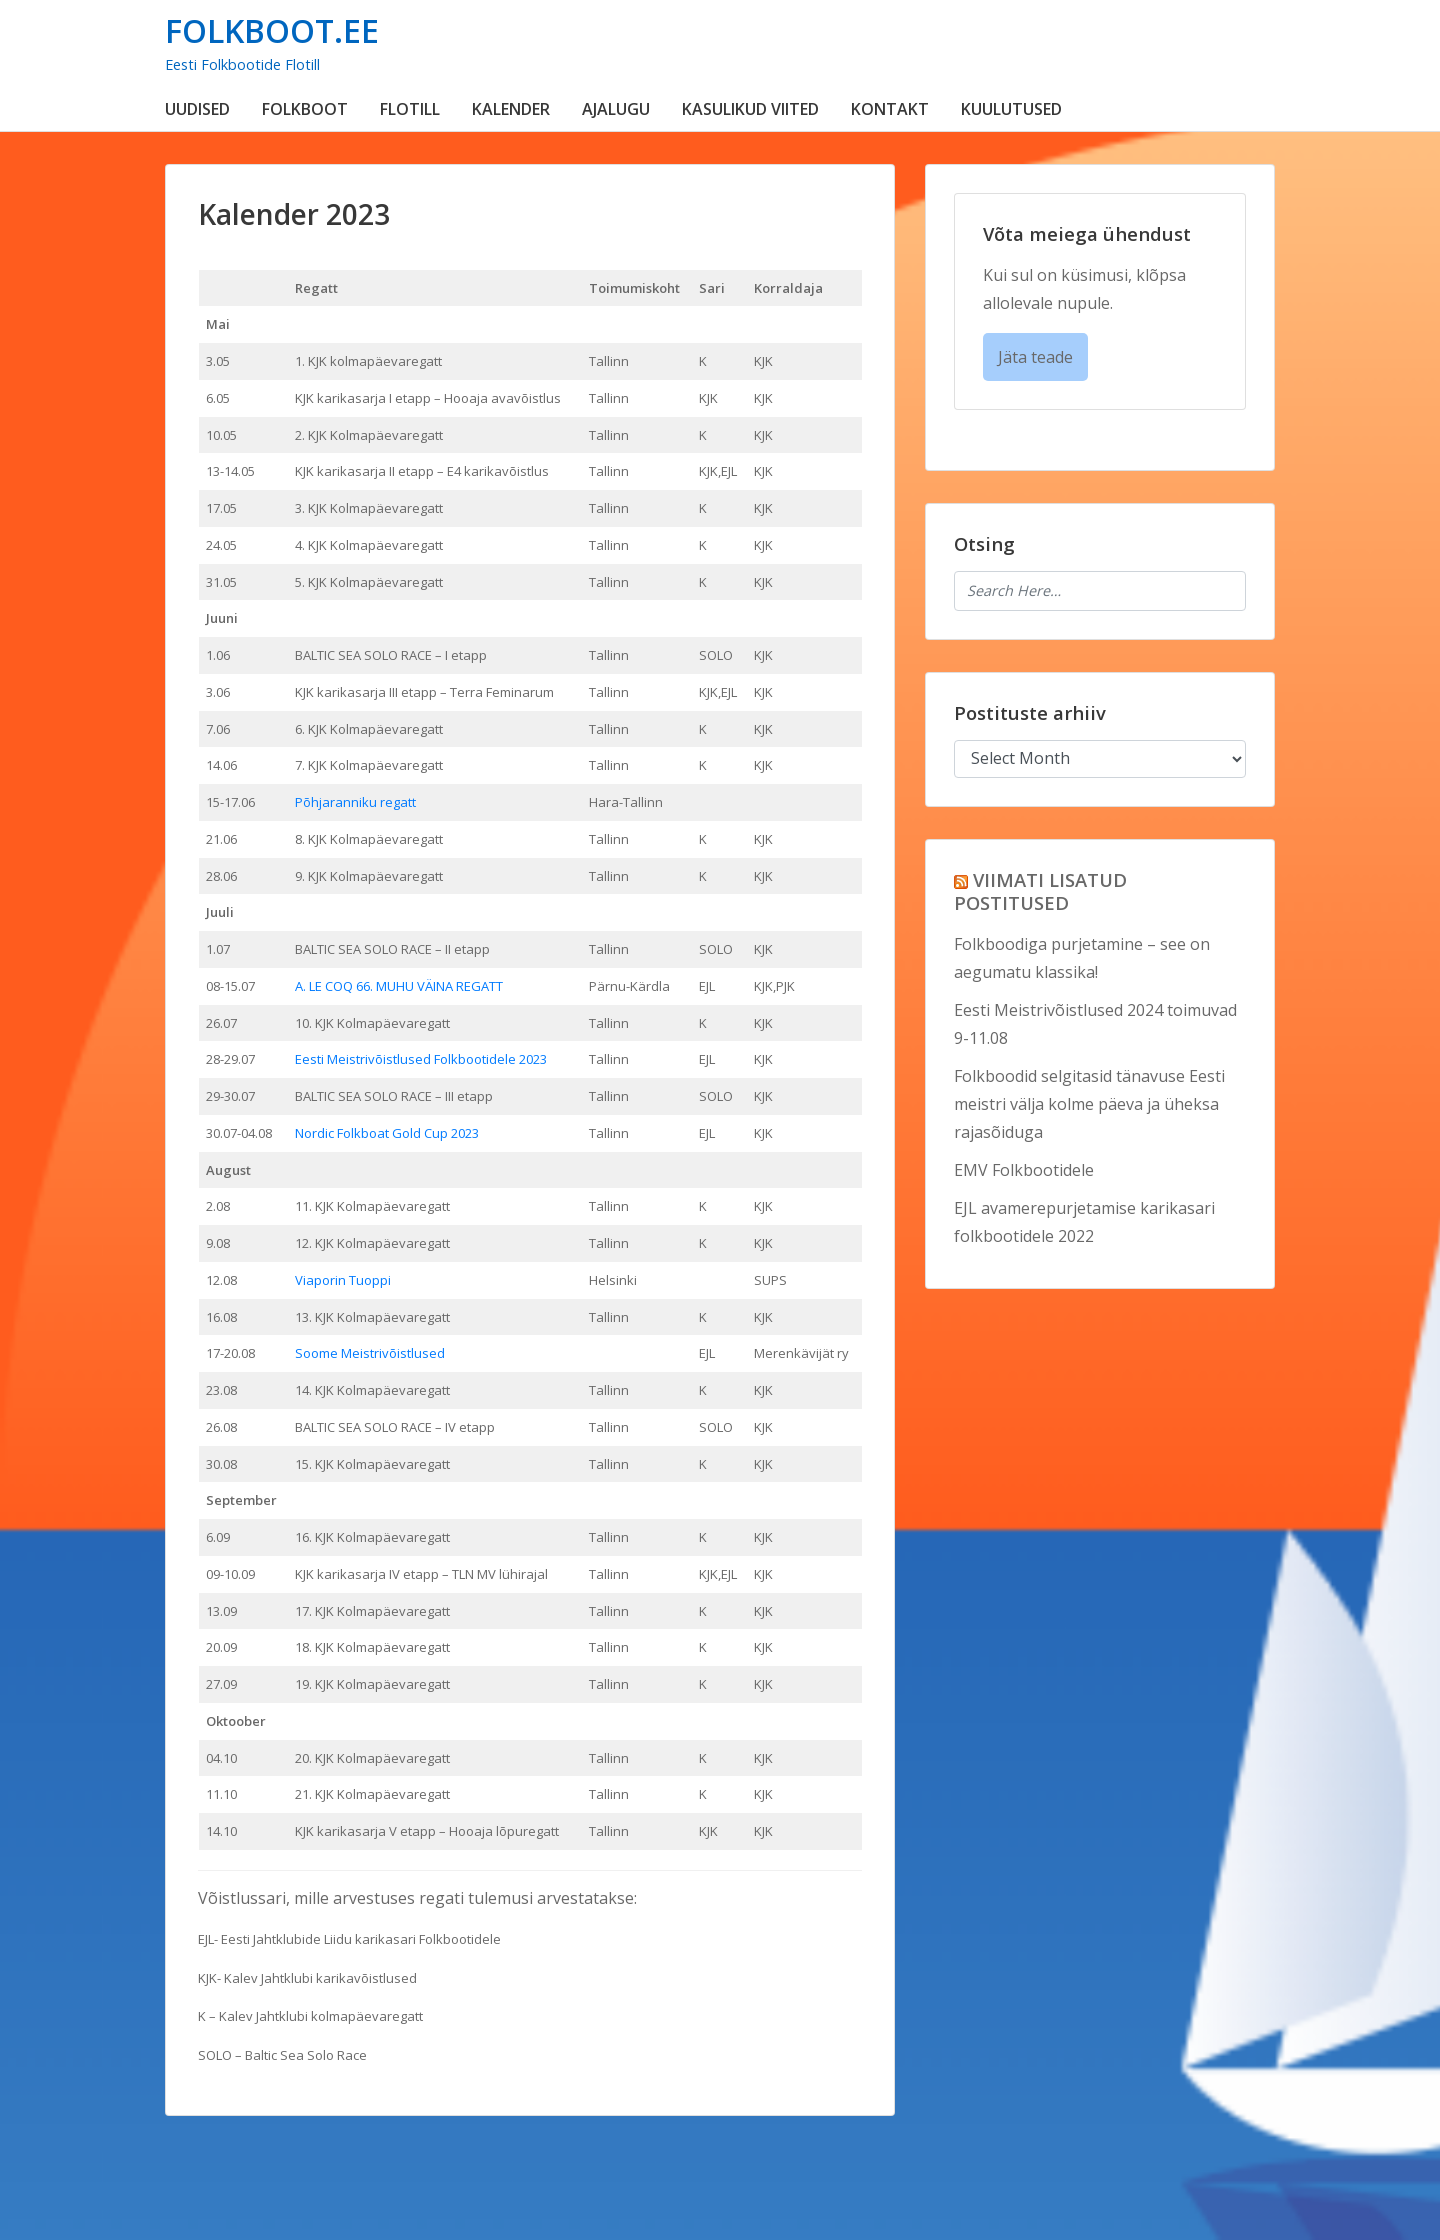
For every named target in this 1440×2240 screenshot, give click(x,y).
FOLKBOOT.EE (272, 30)
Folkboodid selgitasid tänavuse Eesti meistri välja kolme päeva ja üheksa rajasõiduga (1089, 1104)
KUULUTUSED (1011, 109)
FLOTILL (410, 109)
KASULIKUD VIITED (750, 109)
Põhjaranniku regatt (355, 802)
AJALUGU (616, 109)
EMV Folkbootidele (1024, 1170)
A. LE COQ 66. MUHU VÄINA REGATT (399, 986)
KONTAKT (890, 109)
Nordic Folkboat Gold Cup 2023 (387, 1133)
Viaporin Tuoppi (343, 1280)
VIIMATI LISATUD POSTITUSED (1040, 891)
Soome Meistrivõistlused (370, 1353)
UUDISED (197, 109)
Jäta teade (1035, 357)
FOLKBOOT (305, 109)
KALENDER (511, 109)
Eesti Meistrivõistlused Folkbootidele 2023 (421, 1059)
